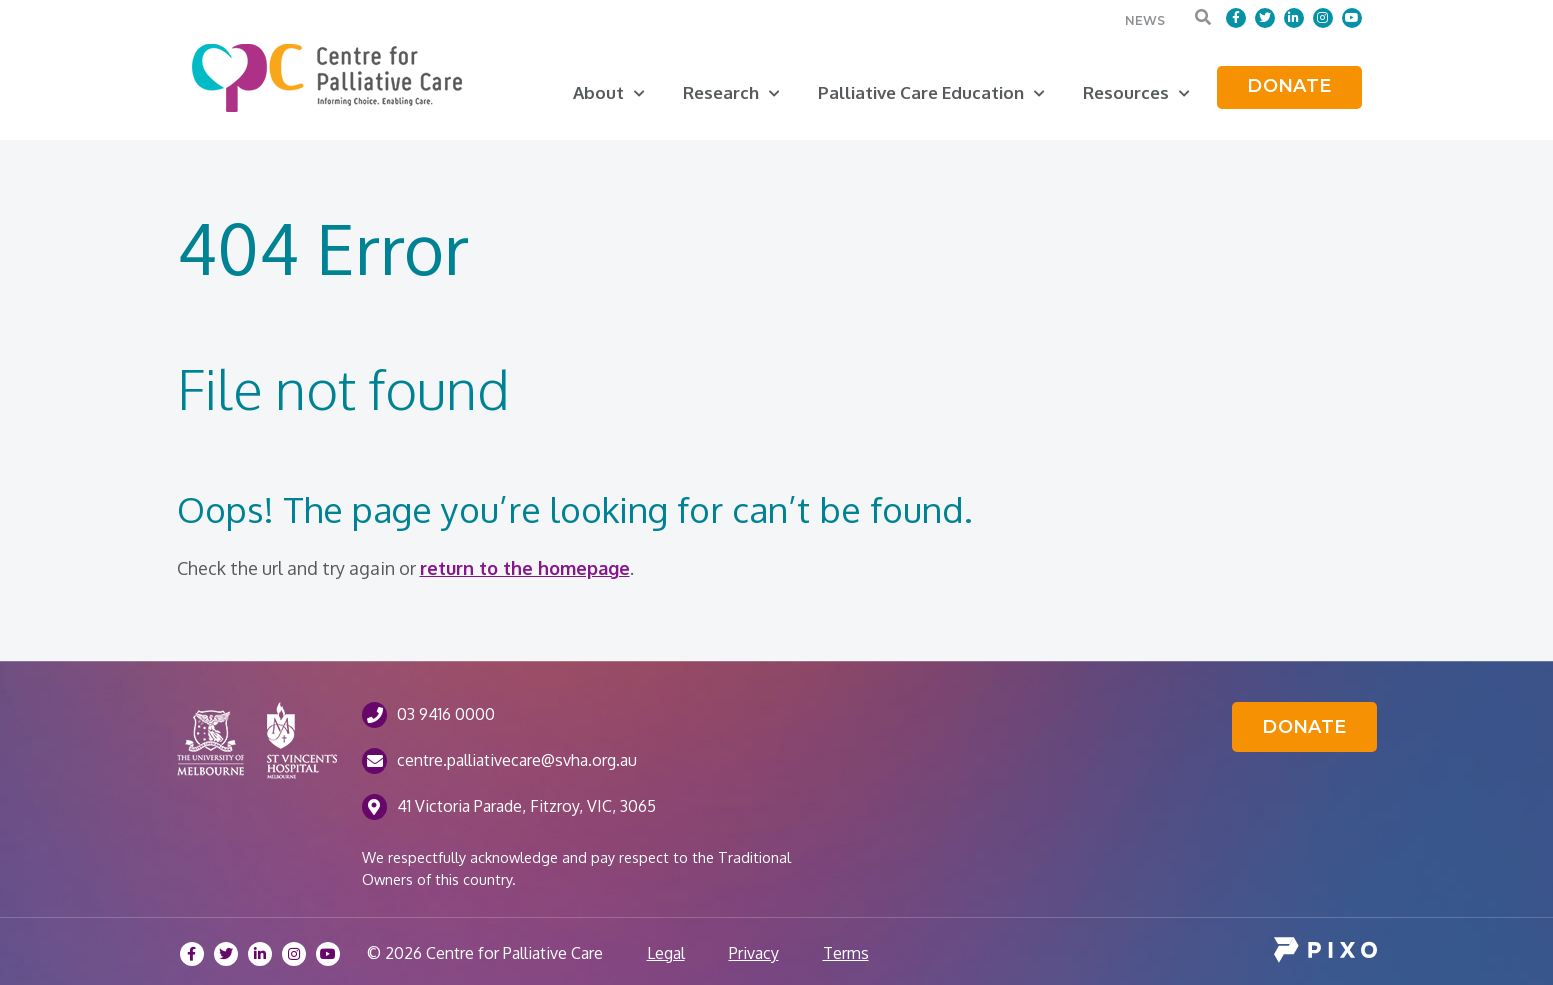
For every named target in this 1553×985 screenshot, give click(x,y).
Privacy (754, 953)
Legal (666, 953)
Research (731, 92)
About (609, 92)
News (1145, 20)
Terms (846, 953)
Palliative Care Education (931, 92)
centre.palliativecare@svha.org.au (517, 760)
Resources (1136, 92)
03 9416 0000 (446, 714)
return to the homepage (525, 568)
